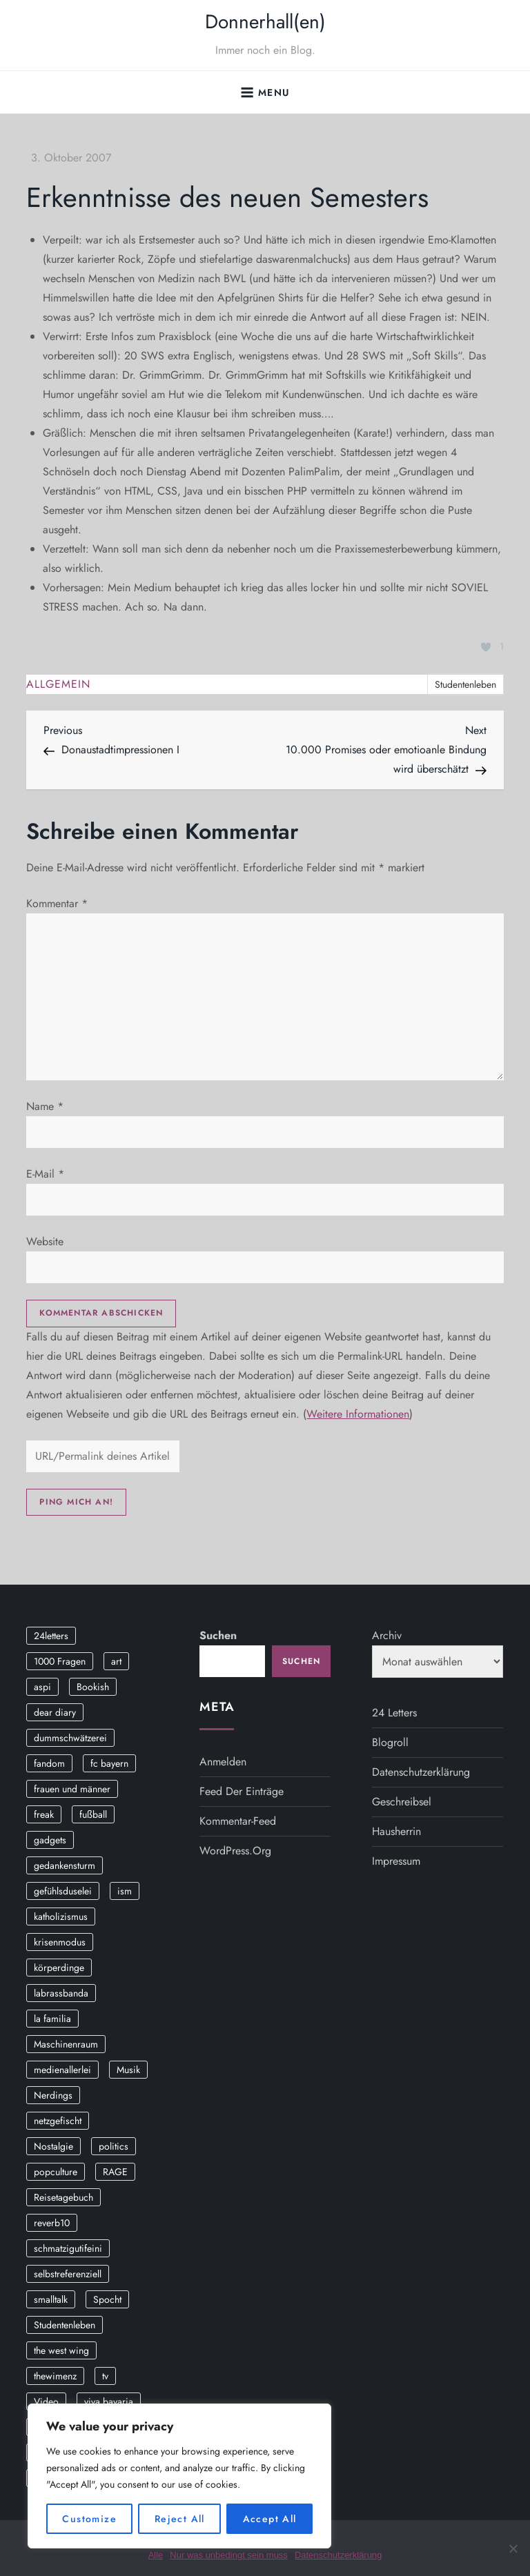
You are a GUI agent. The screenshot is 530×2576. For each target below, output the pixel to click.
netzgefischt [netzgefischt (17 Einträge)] (57, 2121)
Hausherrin (396, 1831)
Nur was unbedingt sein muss (229, 2555)
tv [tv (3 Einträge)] (105, 2376)
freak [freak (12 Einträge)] (44, 1814)
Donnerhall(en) (265, 22)
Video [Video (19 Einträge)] (46, 2401)
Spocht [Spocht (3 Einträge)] (107, 2299)
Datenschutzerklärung (421, 1772)
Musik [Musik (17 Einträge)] (128, 2070)
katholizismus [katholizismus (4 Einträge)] (61, 1916)
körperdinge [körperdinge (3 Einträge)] (59, 1967)
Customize (89, 2519)
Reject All (180, 2519)
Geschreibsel (401, 1802)
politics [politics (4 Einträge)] (113, 2146)
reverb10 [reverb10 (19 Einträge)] (52, 2223)
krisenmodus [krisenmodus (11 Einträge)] (60, 1942)
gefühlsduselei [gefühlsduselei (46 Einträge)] (63, 1891)
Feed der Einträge (241, 1791)
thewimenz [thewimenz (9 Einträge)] (55, 2376)
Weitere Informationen (357, 1414)
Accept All (270, 2519)
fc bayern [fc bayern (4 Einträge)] (109, 1763)
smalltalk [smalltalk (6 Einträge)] (51, 2299)
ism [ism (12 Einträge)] (124, 1891)
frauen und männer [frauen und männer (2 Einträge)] (72, 1789)
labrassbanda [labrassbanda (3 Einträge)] (61, 1993)
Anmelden (222, 1762)
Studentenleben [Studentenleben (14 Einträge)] (64, 2325)
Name (44, 1106)
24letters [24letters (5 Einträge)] (51, 1636)
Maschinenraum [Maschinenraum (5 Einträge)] (66, 2044)
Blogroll (390, 1742)
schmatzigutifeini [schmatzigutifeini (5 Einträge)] (68, 2248)
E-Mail (45, 1174)
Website (44, 1241)
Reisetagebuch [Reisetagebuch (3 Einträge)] (63, 2197)
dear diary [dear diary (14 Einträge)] (55, 1712)
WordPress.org (235, 1851)
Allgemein (58, 684)
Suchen (218, 1635)
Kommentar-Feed (237, 1821)
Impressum (396, 1861)
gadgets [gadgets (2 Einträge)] (50, 1840)
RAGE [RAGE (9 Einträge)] (115, 2172)
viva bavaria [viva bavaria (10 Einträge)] (108, 2401)
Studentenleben (465, 684)
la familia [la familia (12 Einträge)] (52, 2018)
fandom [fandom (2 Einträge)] (49, 1763)
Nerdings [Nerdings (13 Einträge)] (53, 2095)
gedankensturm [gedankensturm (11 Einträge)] (64, 1865)
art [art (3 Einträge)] (116, 1661)
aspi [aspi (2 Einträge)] (42, 1687)
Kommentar (57, 903)
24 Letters (394, 1713)
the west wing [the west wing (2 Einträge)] (61, 2350)
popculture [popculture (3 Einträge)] (55, 2172)
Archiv (387, 1635)
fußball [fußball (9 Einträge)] (93, 1814)
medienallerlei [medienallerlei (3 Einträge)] (62, 2070)
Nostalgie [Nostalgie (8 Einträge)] (53, 2146)
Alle (156, 2555)
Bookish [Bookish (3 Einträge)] (93, 1687)
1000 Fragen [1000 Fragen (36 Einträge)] (60, 1661)
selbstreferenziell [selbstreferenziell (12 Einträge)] (67, 2274)
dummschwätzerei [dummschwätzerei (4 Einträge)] (70, 1738)
